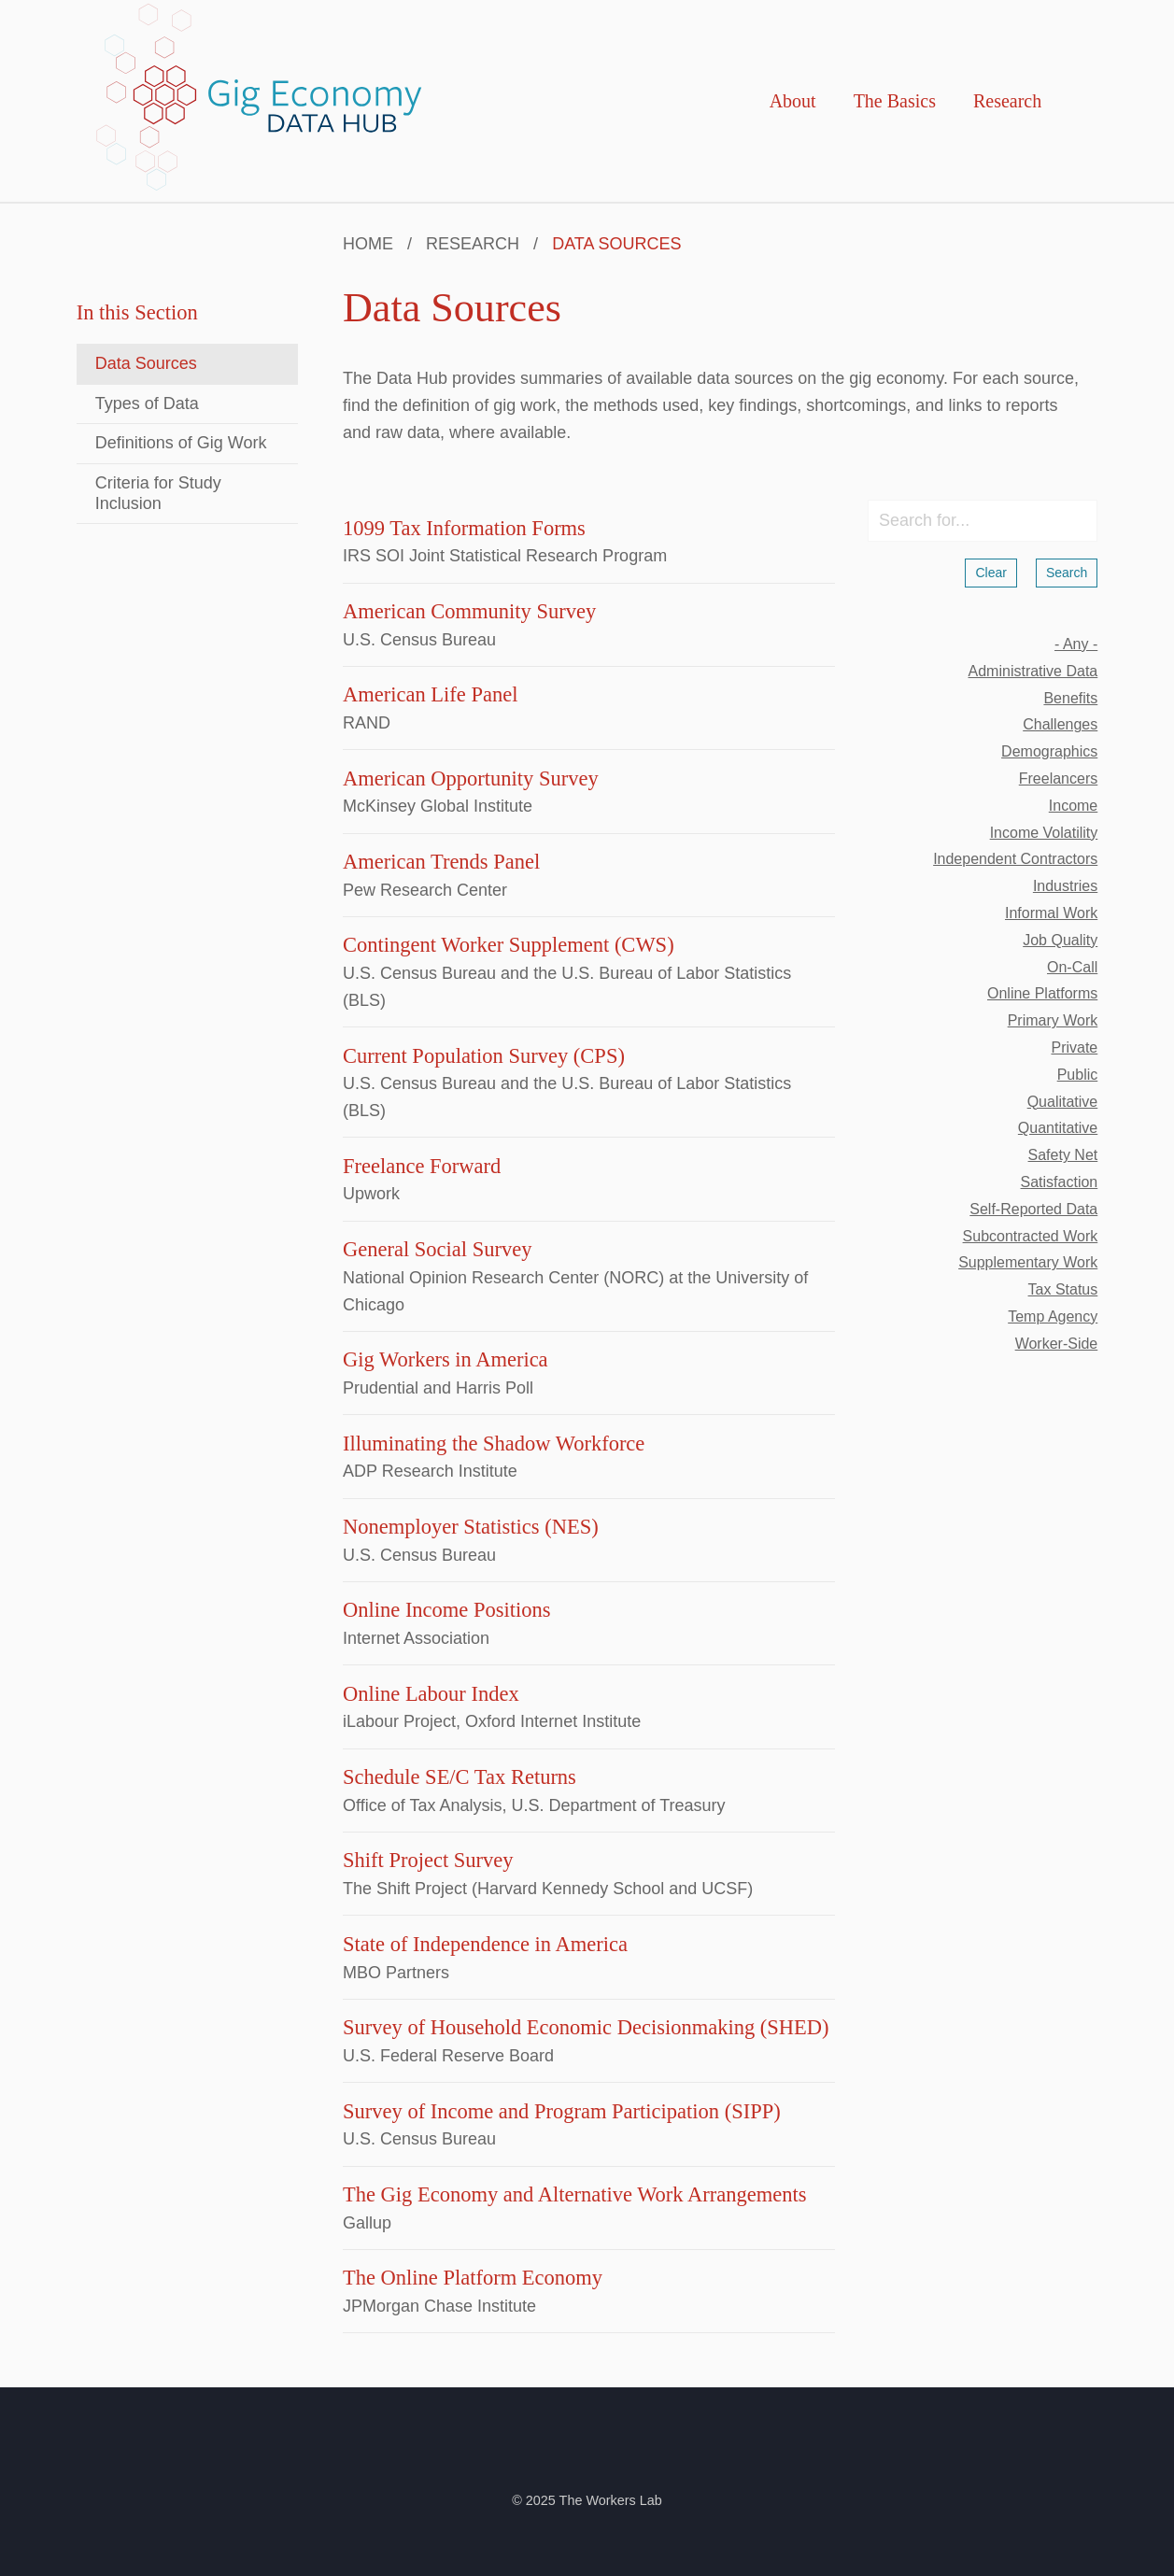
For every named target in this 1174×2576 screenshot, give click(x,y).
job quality (1060, 940)
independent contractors (1015, 859)
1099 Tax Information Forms (464, 528)
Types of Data (147, 403)
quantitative (1057, 1128)
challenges (1060, 724)
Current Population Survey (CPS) (484, 1056)
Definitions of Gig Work (181, 442)
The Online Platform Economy (472, 2277)
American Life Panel (430, 694)
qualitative (1062, 1102)
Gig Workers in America (445, 1359)
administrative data (1033, 671)
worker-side (1056, 1344)
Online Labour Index (431, 1694)
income (1073, 806)
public (1077, 1075)
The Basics (895, 101)
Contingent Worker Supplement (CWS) (508, 944)
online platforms (1042, 993)
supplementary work (1027, 1262)
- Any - (1075, 644)
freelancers (1058, 778)
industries (1065, 886)
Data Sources (146, 363)
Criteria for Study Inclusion (158, 493)
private (1074, 1047)
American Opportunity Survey (471, 778)
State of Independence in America (485, 1944)
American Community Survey (469, 611)
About (793, 101)
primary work (1053, 1020)
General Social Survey (437, 1249)
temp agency (1052, 1316)
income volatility (1044, 833)
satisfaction (1059, 1182)
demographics (1049, 751)
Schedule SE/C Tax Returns (459, 1777)
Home (368, 243)
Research (1007, 101)
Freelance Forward (422, 1166)
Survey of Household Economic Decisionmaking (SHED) (586, 2027)
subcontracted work (1030, 1236)
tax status (1063, 1289)
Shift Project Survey (428, 1860)
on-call (1072, 967)
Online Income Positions (446, 1609)
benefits (1070, 698)
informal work (1051, 913)
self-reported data (1033, 1209)
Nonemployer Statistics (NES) (471, 1526)
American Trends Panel (441, 861)
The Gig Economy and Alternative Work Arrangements (574, 2194)
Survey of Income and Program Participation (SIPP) (562, 2111)
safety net (1063, 1155)
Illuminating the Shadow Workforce (493, 1443)
